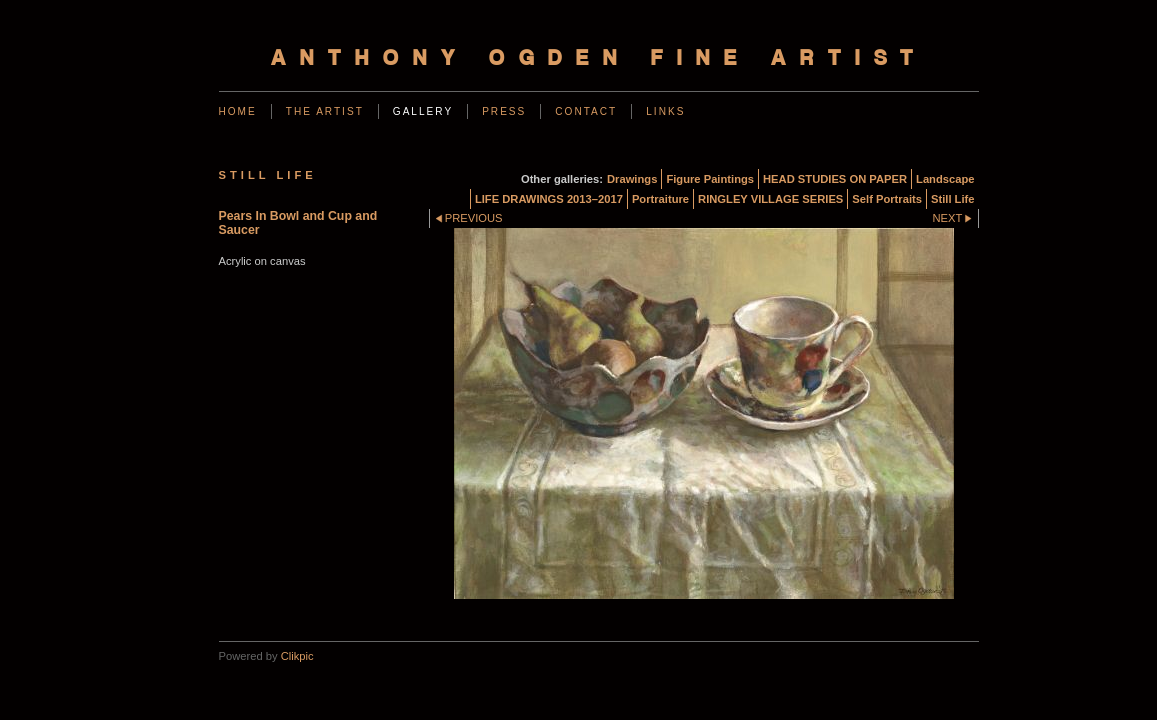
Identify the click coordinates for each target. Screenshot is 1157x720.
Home (238, 111)
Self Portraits (887, 199)
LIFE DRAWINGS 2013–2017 (549, 199)
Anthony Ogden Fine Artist (599, 59)
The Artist (325, 111)
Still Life (953, 199)
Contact (586, 111)
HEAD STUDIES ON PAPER (835, 179)
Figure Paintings (710, 179)
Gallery (423, 111)
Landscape (945, 179)
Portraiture (660, 199)
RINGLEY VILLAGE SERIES (770, 199)
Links (665, 111)
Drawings (632, 179)
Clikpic (297, 656)
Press (504, 111)
